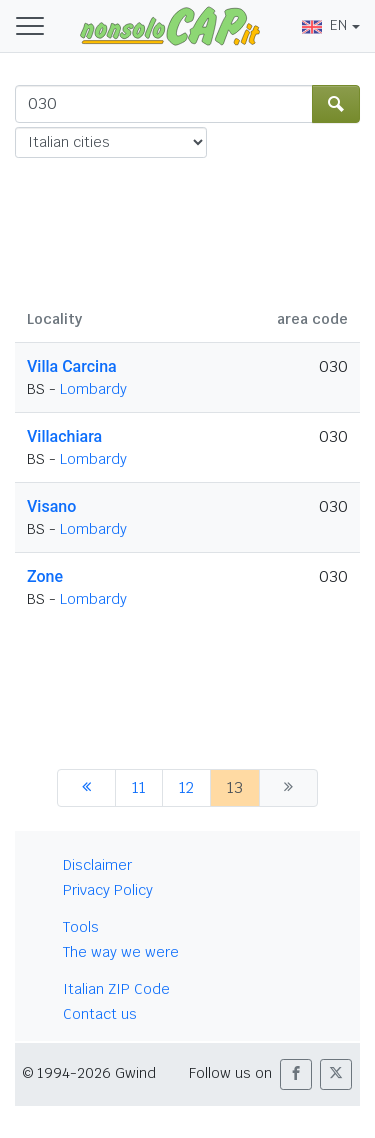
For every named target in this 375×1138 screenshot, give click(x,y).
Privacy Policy (108, 890)
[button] (296, 1074)
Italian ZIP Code (116, 989)
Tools (81, 927)
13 (235, 787)
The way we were (121, 952)
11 (139, 787)
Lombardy (93, 389)
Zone (45, 576)
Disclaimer (97, 865)
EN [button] (324, 25)
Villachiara (64, 436)
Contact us (100, 1014)
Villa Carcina (72, 366)
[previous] (86, 788)
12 (186, 787)
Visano (51, 506)
